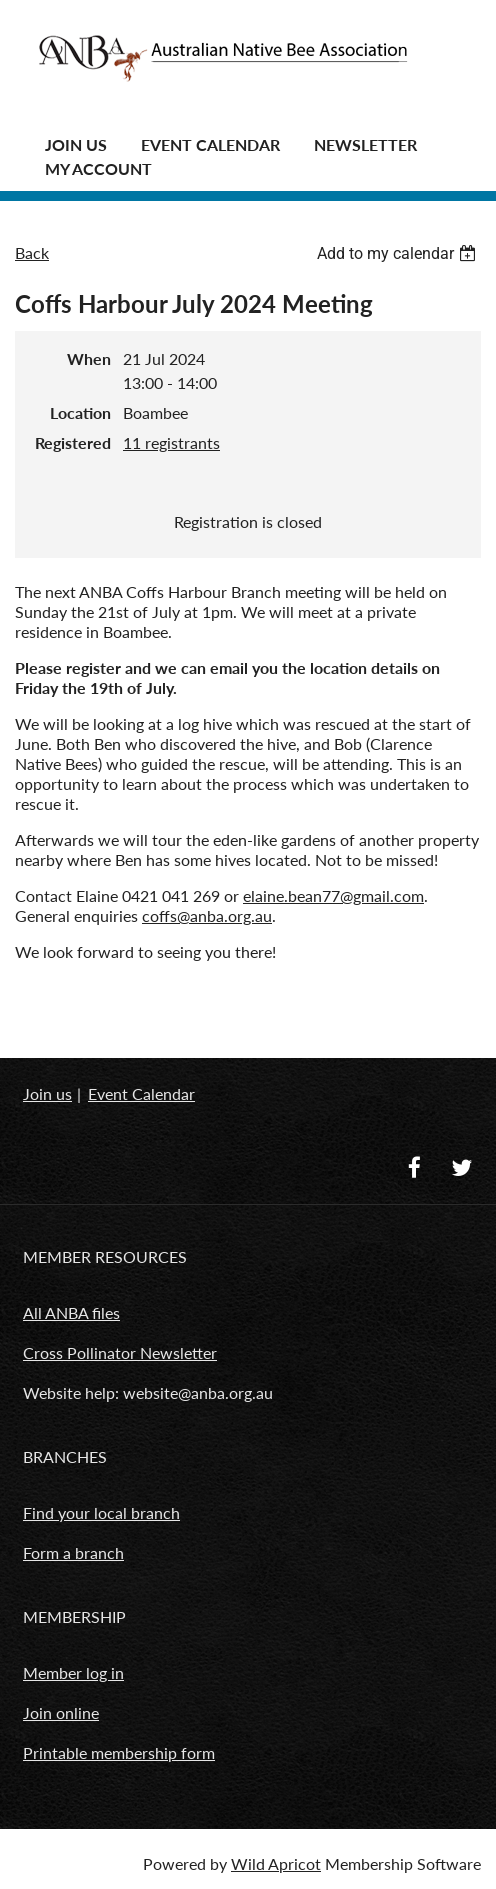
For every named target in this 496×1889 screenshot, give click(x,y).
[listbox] (399, 253)
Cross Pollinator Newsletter (120, 1352)
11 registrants (171, 442)
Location (80, 412)
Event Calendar (210, 144)
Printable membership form (119, 1752)
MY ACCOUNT (98, 168)
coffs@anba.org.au (207, 915)
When (89, 358)
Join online (61, 1712)
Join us (47, 1093)
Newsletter (365, 144)
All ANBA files (71, 1312)
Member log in (73, 1672)
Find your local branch (101, 1512)
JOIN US (76, 144)
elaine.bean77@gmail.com (333, 895)
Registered (73, 442)
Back (32, 252)
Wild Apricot (276, 1863)
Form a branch (73, 1552)
